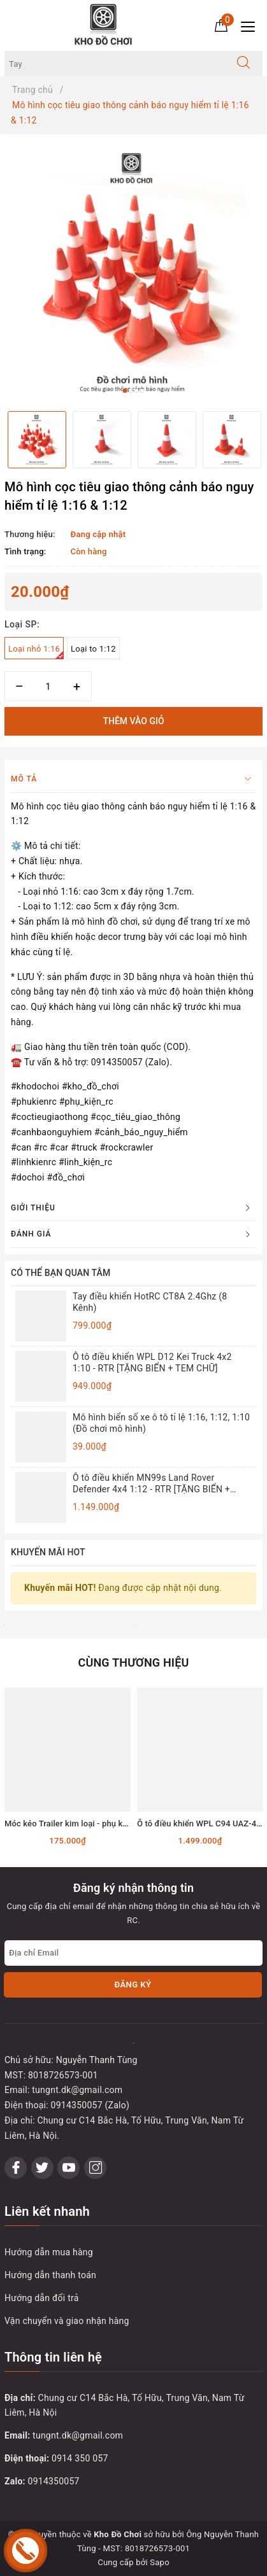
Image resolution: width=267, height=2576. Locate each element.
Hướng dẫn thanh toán (50, 2275)
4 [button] (142, 391)
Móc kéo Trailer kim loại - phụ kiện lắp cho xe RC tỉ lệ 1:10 (113, 1823)
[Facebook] (15, 2168)
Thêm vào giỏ (133, 721)
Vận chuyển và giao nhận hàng (66, 2321)
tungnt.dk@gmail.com (77, 2435)
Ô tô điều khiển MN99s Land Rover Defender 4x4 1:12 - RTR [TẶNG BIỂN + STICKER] (151, 1484)
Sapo (160, 2562)
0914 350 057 (80, 2458)
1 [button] (125, 391)
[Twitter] (42, 2168)
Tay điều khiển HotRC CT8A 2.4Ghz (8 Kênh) (150, 1302)
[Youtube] (68, 2168)
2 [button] (131, 391)
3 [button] (136, 391)
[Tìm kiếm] (243, 63)
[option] (133, 273)
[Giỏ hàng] (221, 25)
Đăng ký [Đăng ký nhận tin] (132, 1984)
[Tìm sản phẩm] (114, 63)
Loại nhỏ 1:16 (36, 651)
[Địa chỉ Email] (133, 1953)
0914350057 (54, 2481)
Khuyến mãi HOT (48, 1552)
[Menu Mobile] (251, 25)
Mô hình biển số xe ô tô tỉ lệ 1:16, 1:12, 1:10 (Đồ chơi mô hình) (161, 1423)
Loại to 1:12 (93, 649)
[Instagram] (95, 2168)
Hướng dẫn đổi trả (41, 2298)
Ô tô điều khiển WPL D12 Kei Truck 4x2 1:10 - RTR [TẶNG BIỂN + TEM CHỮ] (152, 1362)
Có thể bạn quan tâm (60, 1273)
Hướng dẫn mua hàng (48, 2252)
